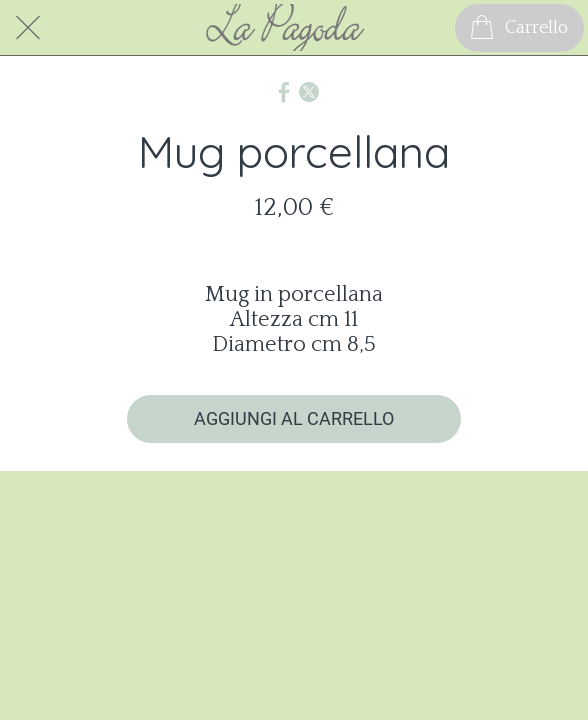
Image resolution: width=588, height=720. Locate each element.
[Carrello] (519, 28)
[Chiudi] (28, 28)
